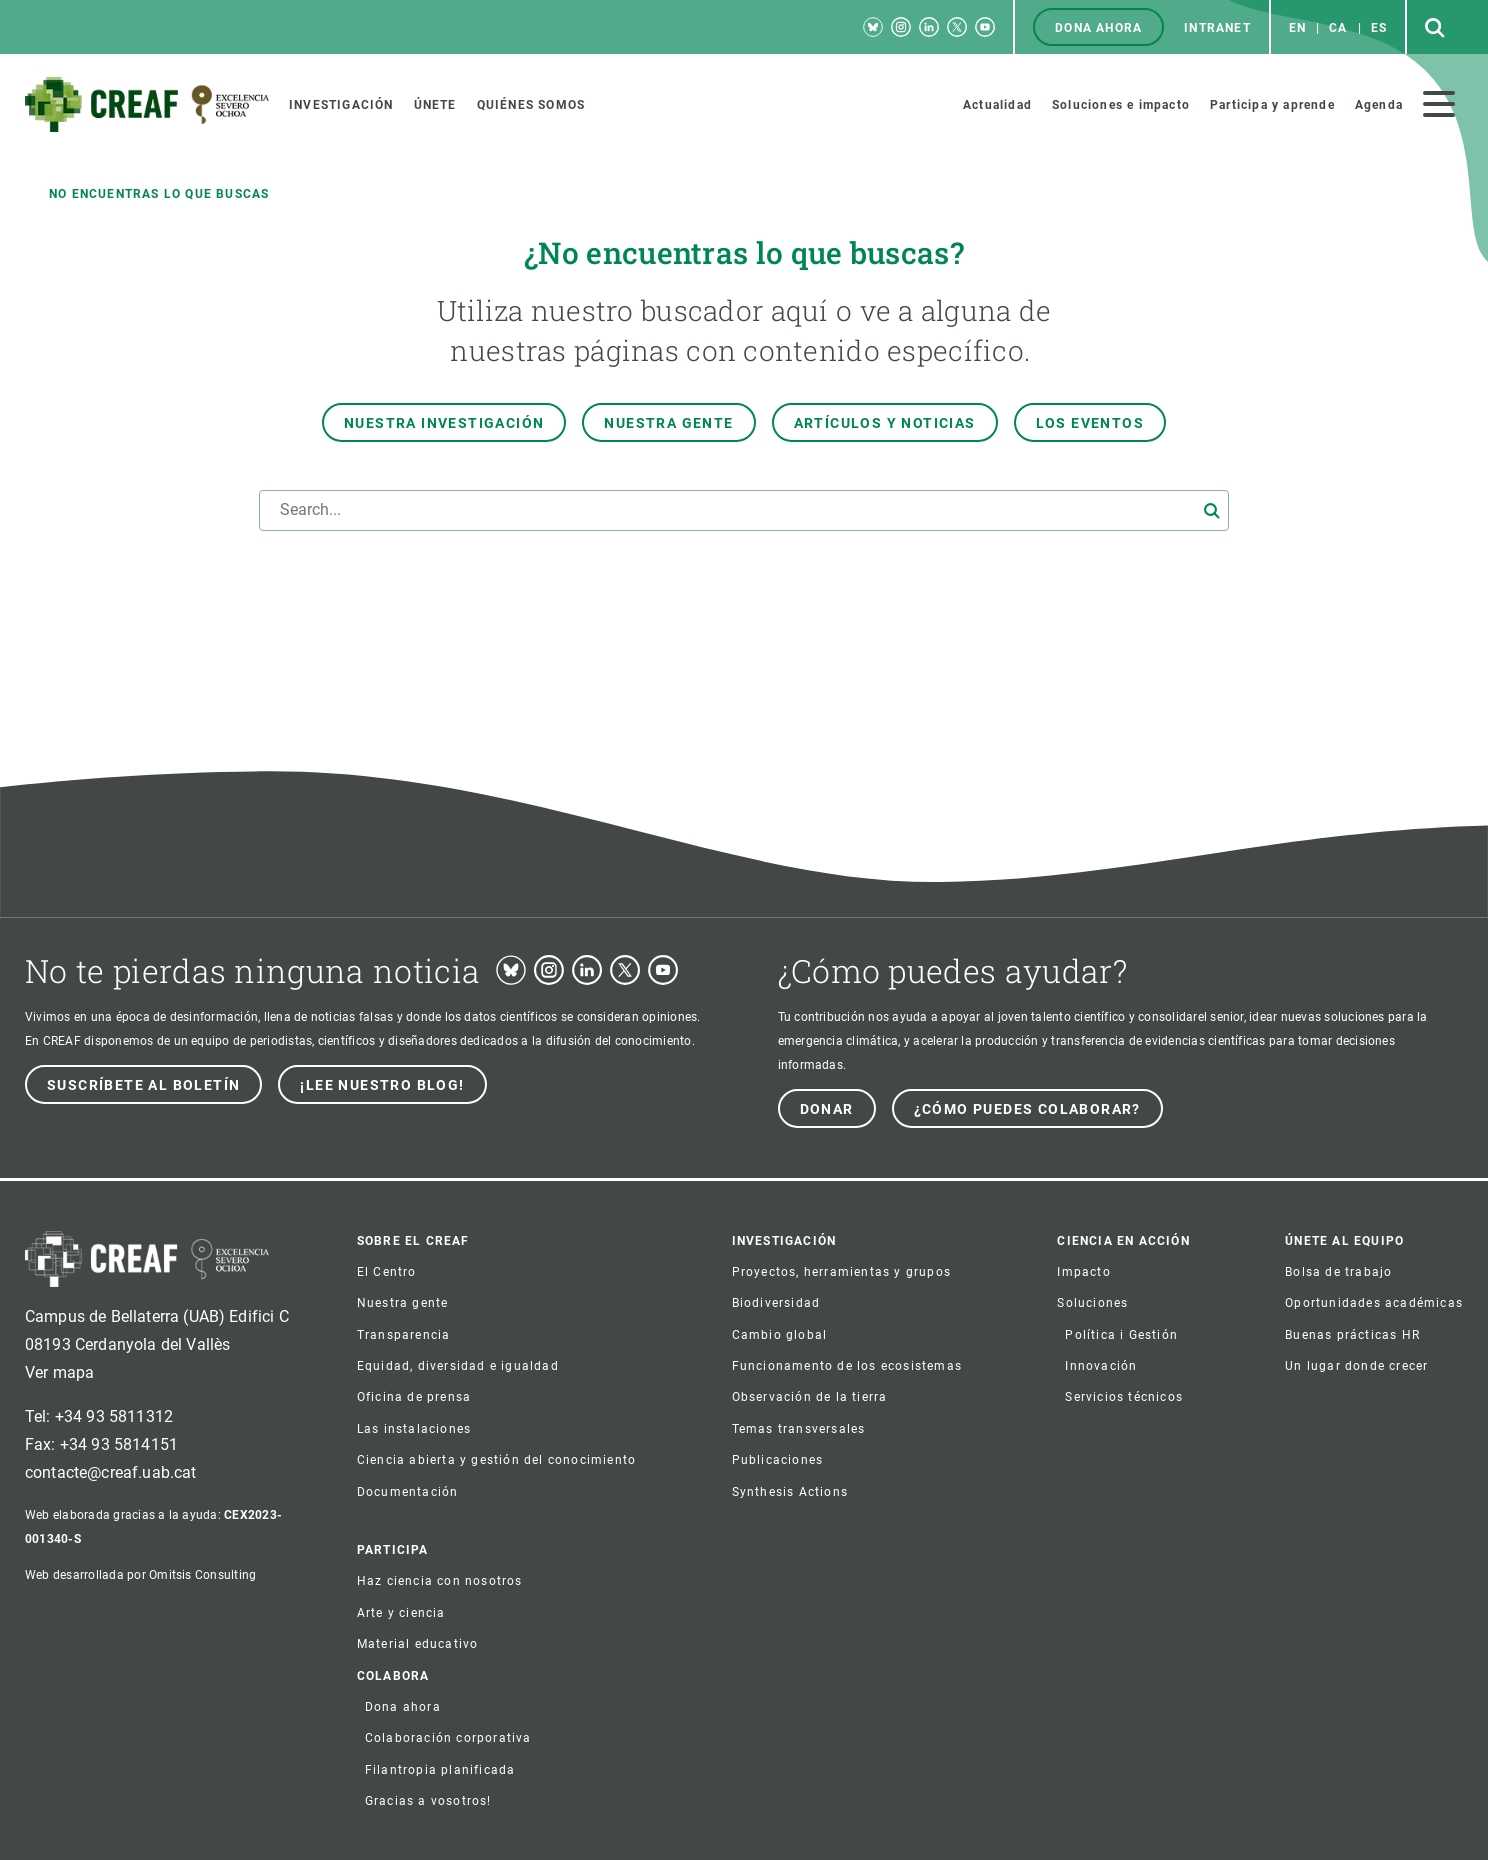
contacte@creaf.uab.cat (111, 1472)
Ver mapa (59, 1372)
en (1297, 28)
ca (1338, 28)
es (1379, 28)
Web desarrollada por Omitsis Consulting (140, 1575)
